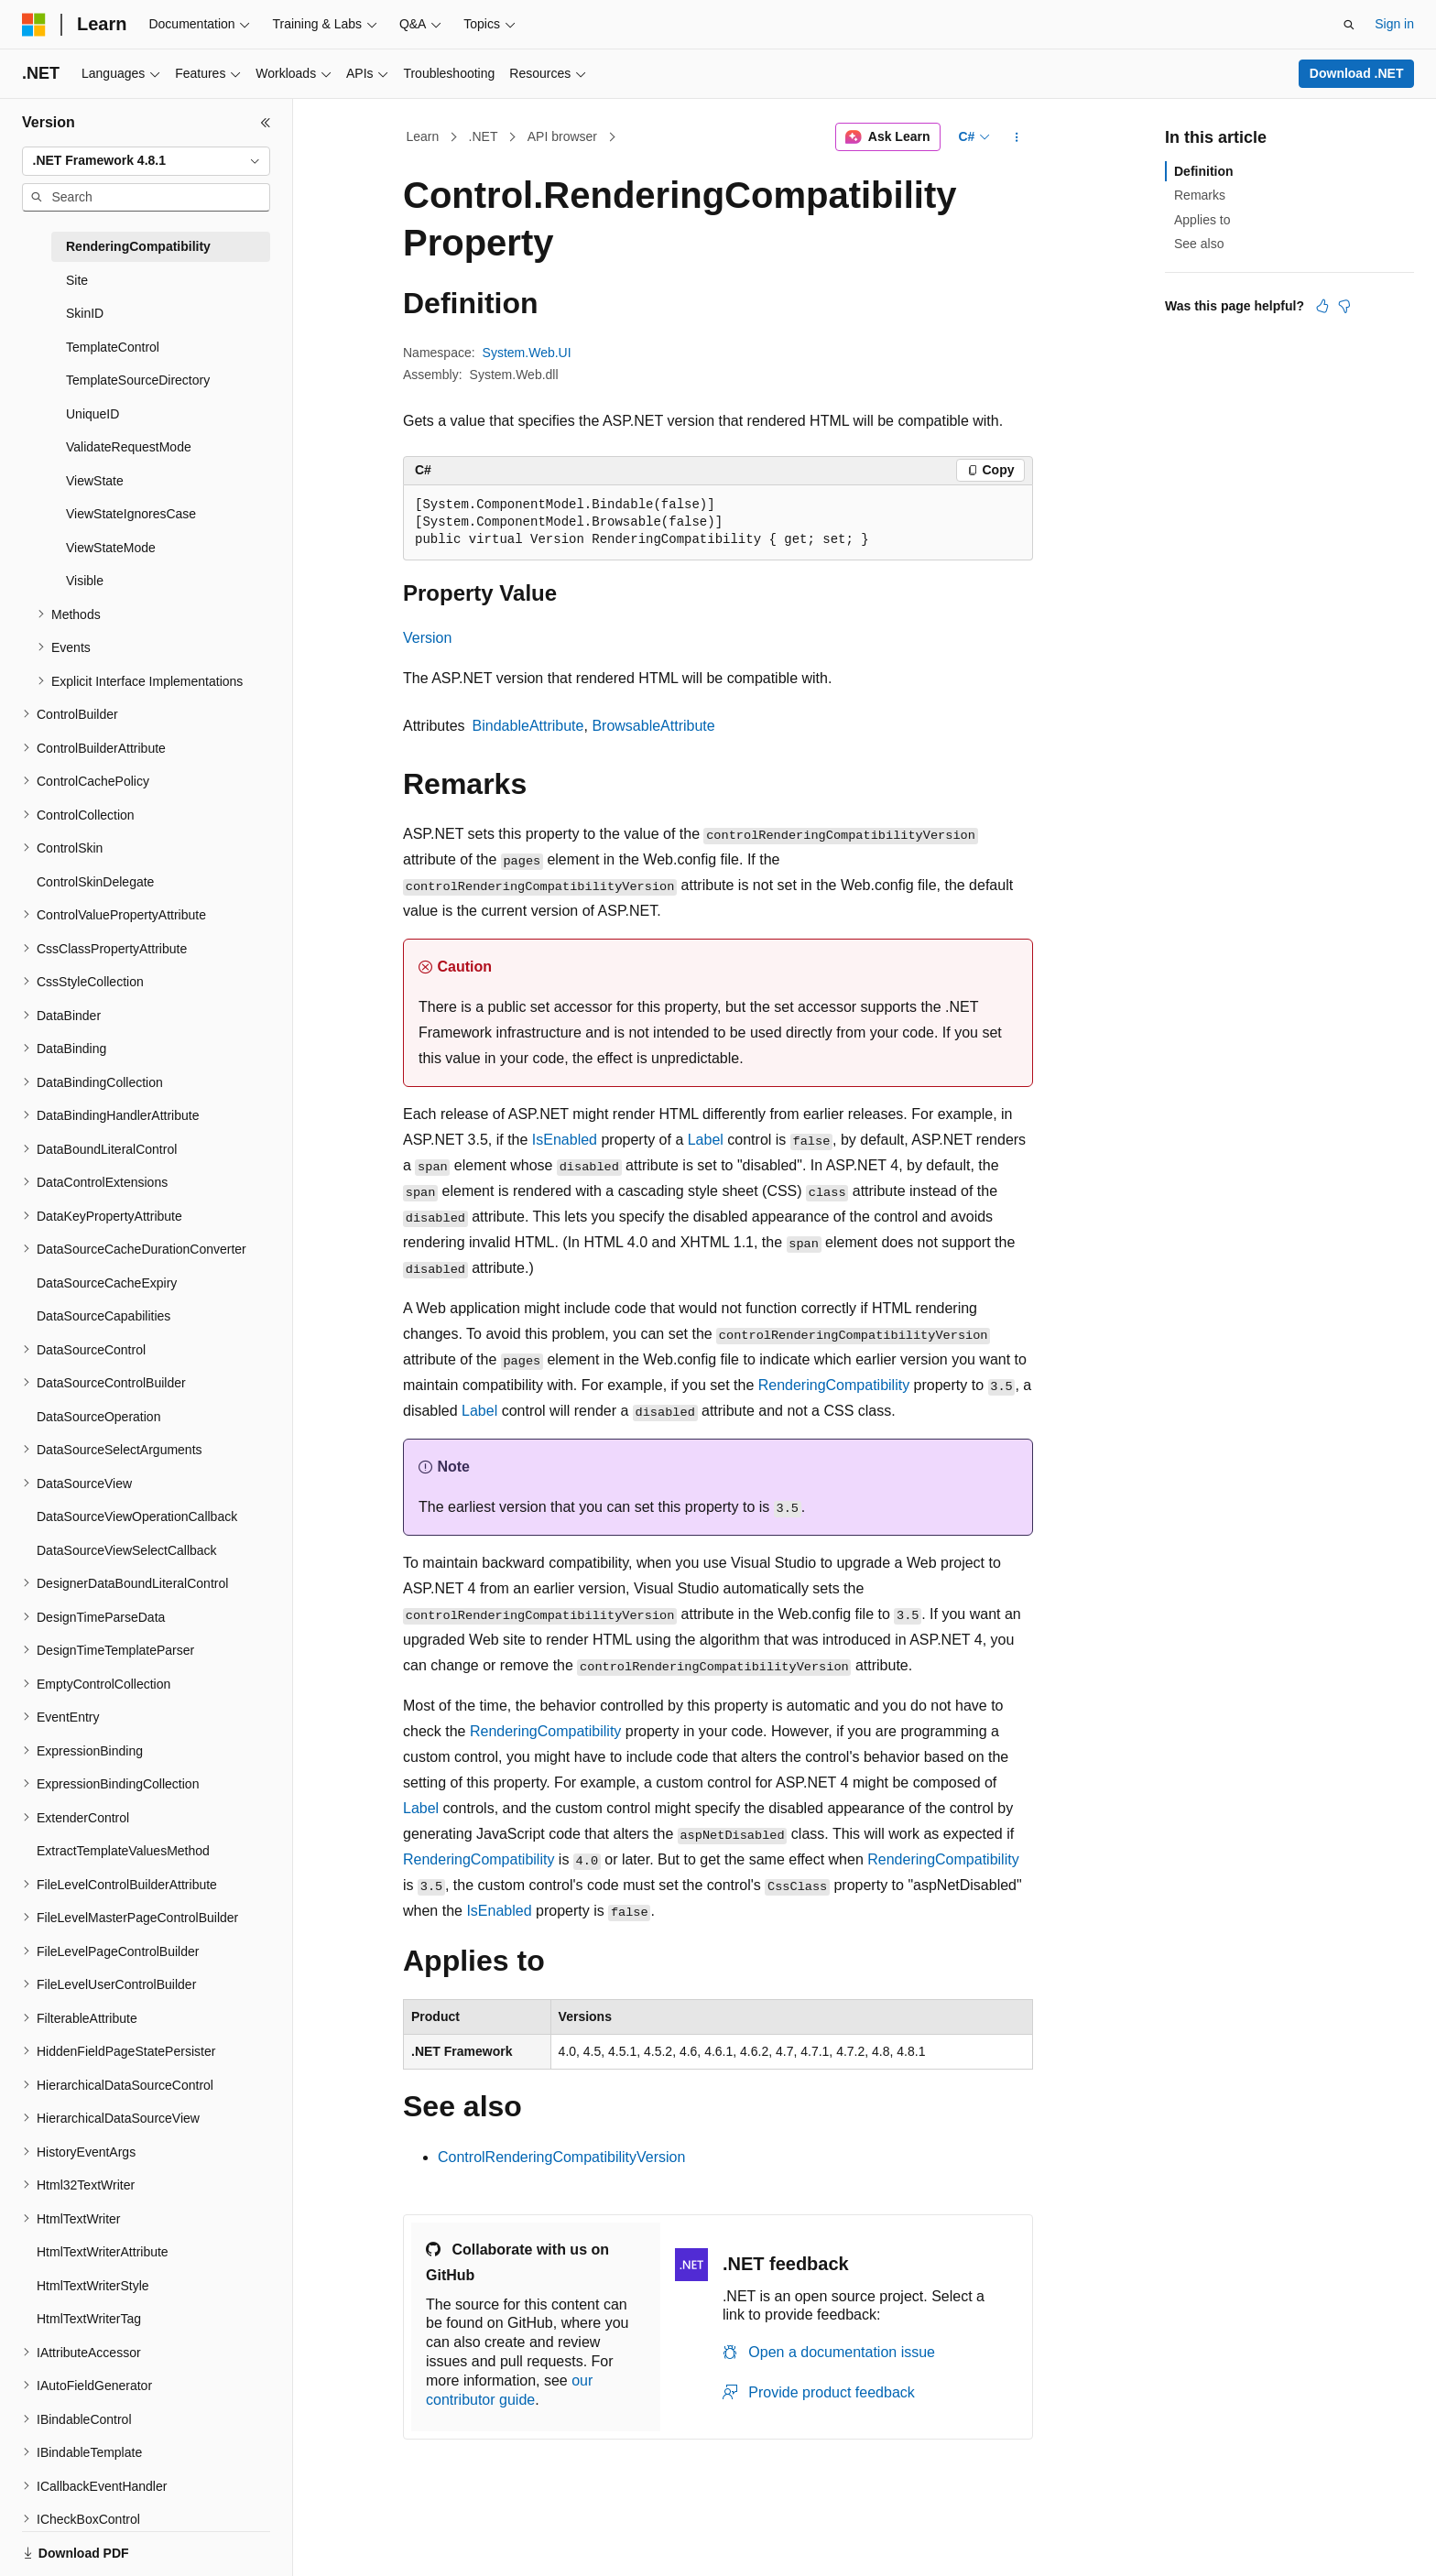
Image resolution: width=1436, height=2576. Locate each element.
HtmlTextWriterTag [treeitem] (89, 2318)
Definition (1204, 171)
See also (1199, 243)
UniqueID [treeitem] (92, 414)
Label (705, 1139)
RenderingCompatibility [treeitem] (138, 246)
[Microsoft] (34, 25)
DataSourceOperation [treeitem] (98, 1416)
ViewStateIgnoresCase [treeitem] (131, 513)
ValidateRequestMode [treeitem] (128, 447)
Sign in (1394, 23)
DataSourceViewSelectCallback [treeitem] (127, 1550)
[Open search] (1349, 24)
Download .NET (1357, 73)
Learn (423, 136)
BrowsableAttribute (653, 726)
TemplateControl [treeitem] (112, 347)
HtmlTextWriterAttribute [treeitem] (103, 2251)
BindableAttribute (528, 726)
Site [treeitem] (77, 280)
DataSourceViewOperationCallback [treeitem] (137, 1516)
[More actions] (1017, 137)
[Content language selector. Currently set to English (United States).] (110, 2542)
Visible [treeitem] (84, 580)
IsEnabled (564, 1139)
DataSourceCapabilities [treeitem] (103, 1316)
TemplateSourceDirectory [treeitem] (138, 380)
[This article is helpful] (1322, 306)
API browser (562, 136)
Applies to (1202, 219)
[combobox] (146, 161)
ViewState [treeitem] (95, 480)
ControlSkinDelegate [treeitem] (95, 882)
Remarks (1199, 195)
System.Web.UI (527, 352)
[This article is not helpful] (1344, 306)
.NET (483, 136)
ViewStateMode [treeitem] (111, 547)
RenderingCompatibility (833, 1385)
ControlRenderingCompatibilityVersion (561, 2157)
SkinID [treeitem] (84, 313)
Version (427, 638)
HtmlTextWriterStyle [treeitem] (93, 2285)
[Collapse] (265, 122)
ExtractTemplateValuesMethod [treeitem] (123, 1850)
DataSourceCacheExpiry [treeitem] (107, 1283)
